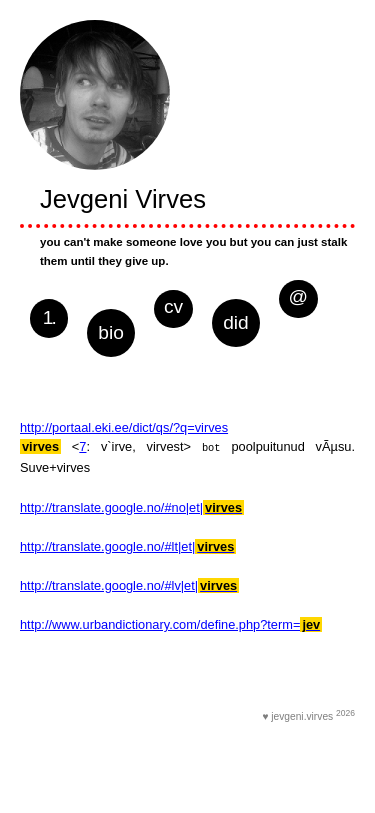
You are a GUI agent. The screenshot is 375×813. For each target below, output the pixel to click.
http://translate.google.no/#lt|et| (128, 545)
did (236, 322)
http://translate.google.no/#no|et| (132, 506)
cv (173, 306)
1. (49, 317)
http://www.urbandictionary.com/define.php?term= (171, 623)
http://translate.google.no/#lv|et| (129, 584)
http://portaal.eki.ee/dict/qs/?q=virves (124, 427)
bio (111, 332)
